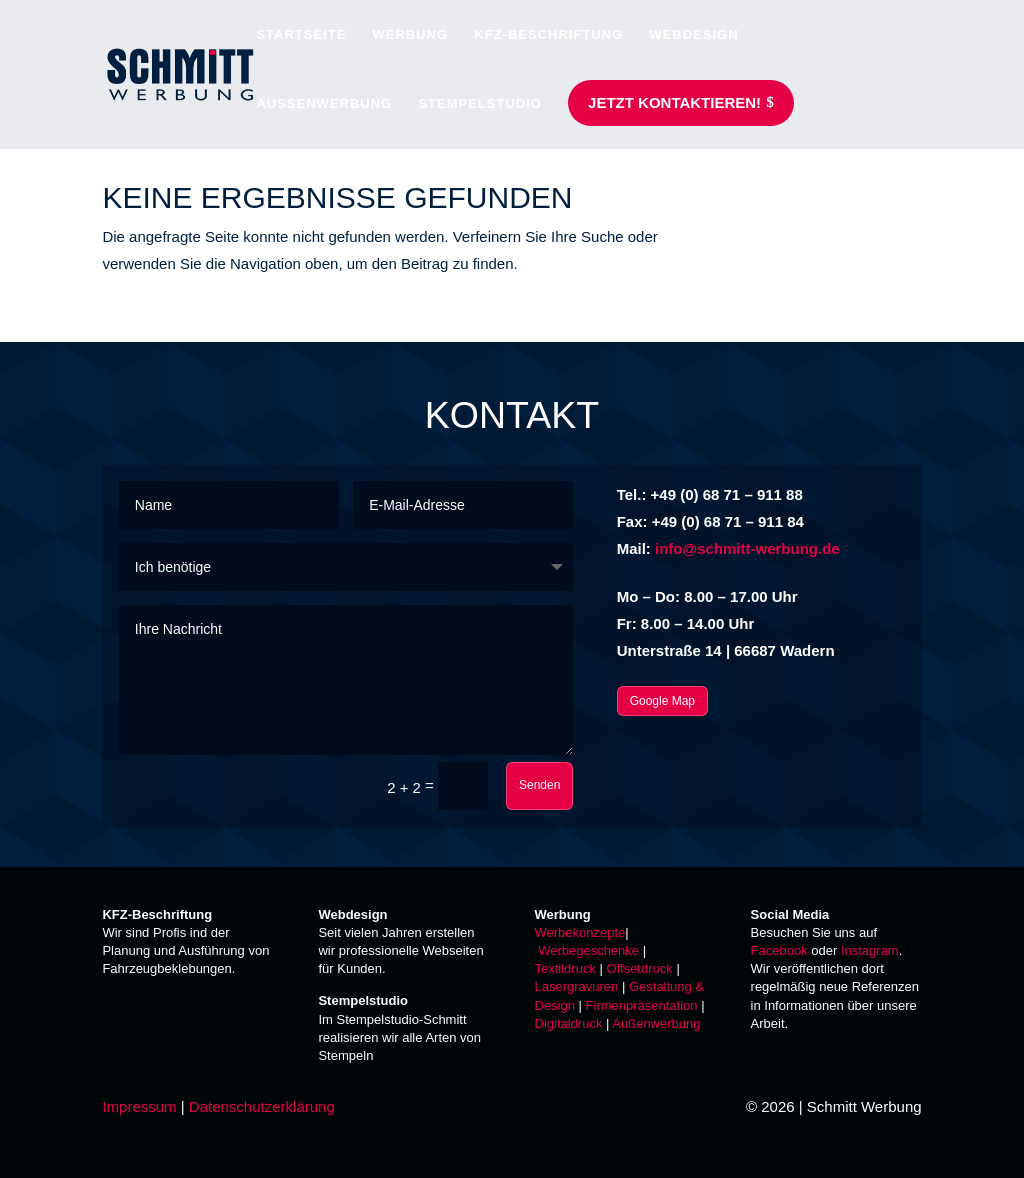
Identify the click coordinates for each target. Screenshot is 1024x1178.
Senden (539, 785)
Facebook (779, 950)
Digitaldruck (569, 1023)
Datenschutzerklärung (262, 1106)
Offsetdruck (640, 968)
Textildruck (565, 968)
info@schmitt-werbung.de (747, 548)
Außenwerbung (656, 1023)
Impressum (139, 1106)
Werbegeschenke (588, 950)
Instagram (870, 950)
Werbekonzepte (580, 932)
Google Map (662, 701)
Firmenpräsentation (642, 1005)
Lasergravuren (577, 986)
